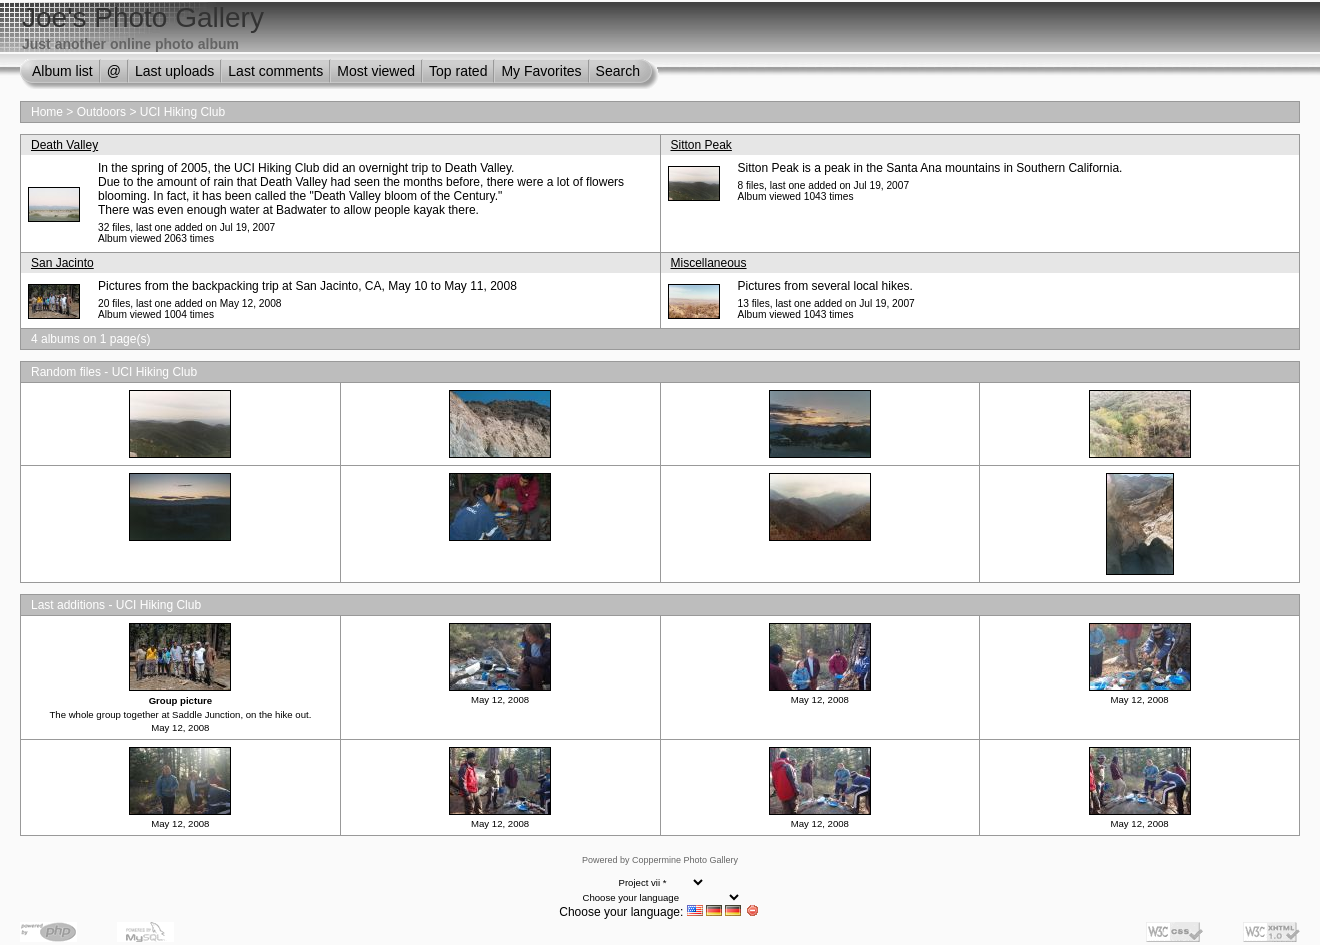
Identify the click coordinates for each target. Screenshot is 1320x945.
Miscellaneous (709, 263)
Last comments (275, 71)
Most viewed (376, 71)
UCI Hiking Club (182, 112)
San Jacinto (62, 263)
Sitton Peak (701, 145)
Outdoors (101, 112)
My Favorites (541, 71)
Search (618, 71)
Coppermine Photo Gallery (685, 860)
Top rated (458, 71)
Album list (62, 71)
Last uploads (174, 71)
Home (47, 112)
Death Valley (64, 145)
